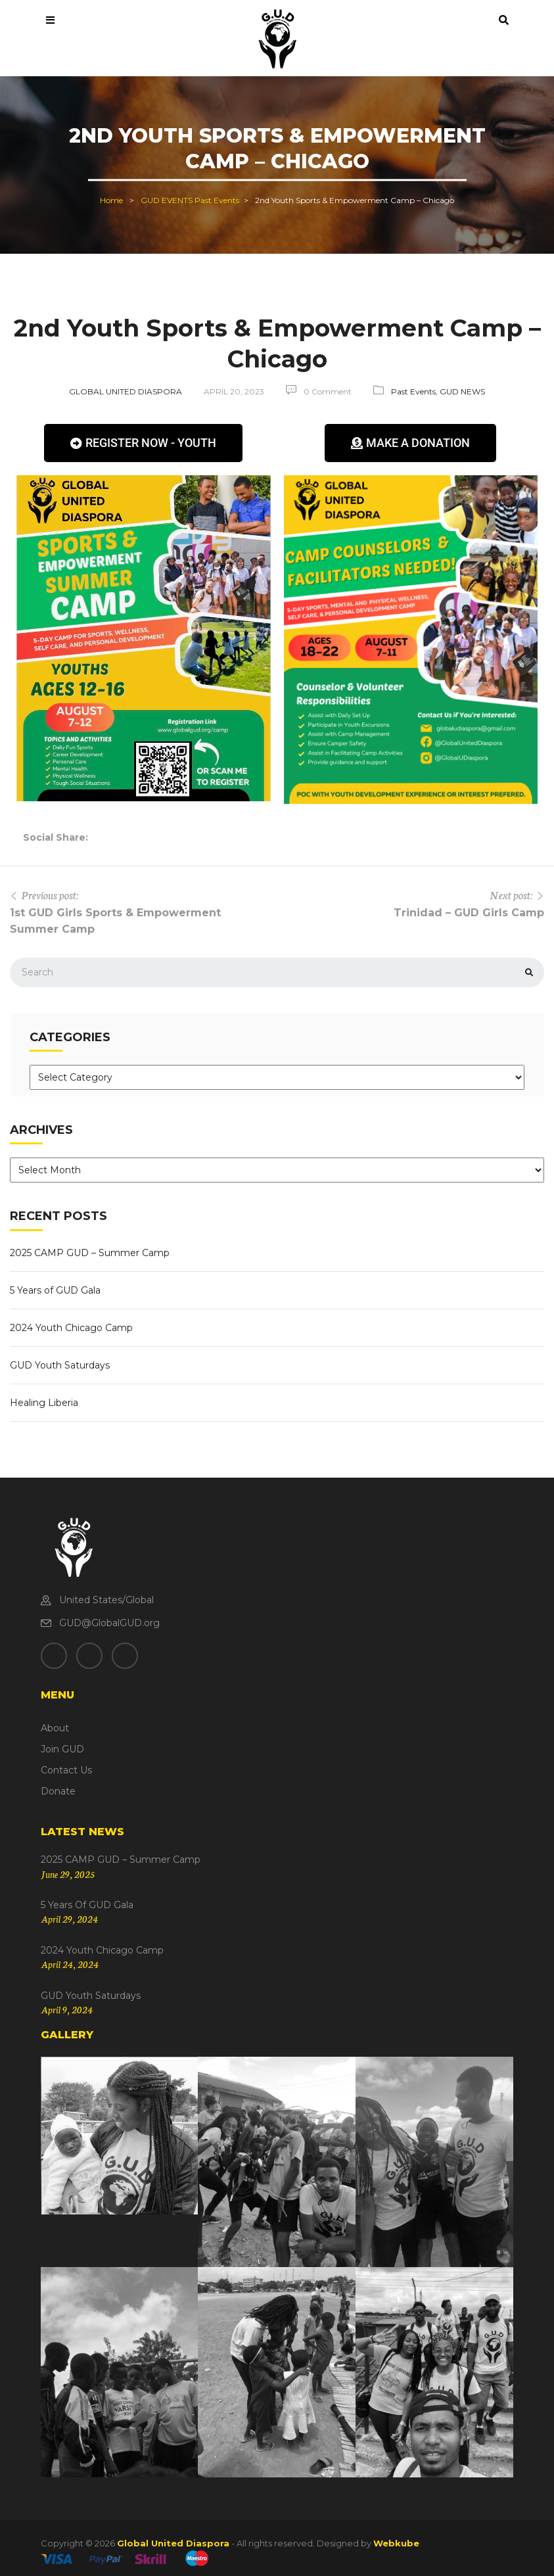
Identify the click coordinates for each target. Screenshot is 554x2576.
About (55, 1728)
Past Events (217, 200)
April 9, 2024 (67, 2009)
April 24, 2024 (70, 1964)
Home (111, 200)
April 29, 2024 (69, 1918)
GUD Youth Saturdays (60, 1365)
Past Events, (415, 391)
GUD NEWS (462, 391)
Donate (58, 1791)
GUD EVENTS (167, 200)
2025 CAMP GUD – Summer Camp (90, 1253)
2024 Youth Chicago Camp (71, 1328)
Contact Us (66, 1770)
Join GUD (62, 1749)
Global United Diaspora (125, 391)
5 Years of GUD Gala (55, 1290)
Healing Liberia (44, 1403)
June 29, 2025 (68, 1874)
